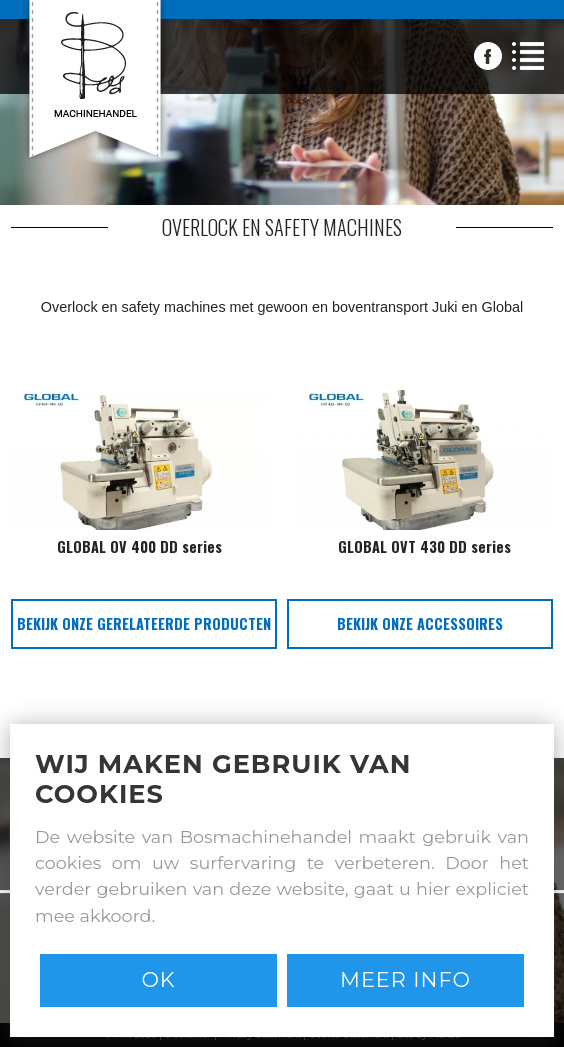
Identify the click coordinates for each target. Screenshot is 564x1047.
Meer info (405, 979)
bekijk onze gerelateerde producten (144, 623)
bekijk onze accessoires (420, 623)
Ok (158, 979)
